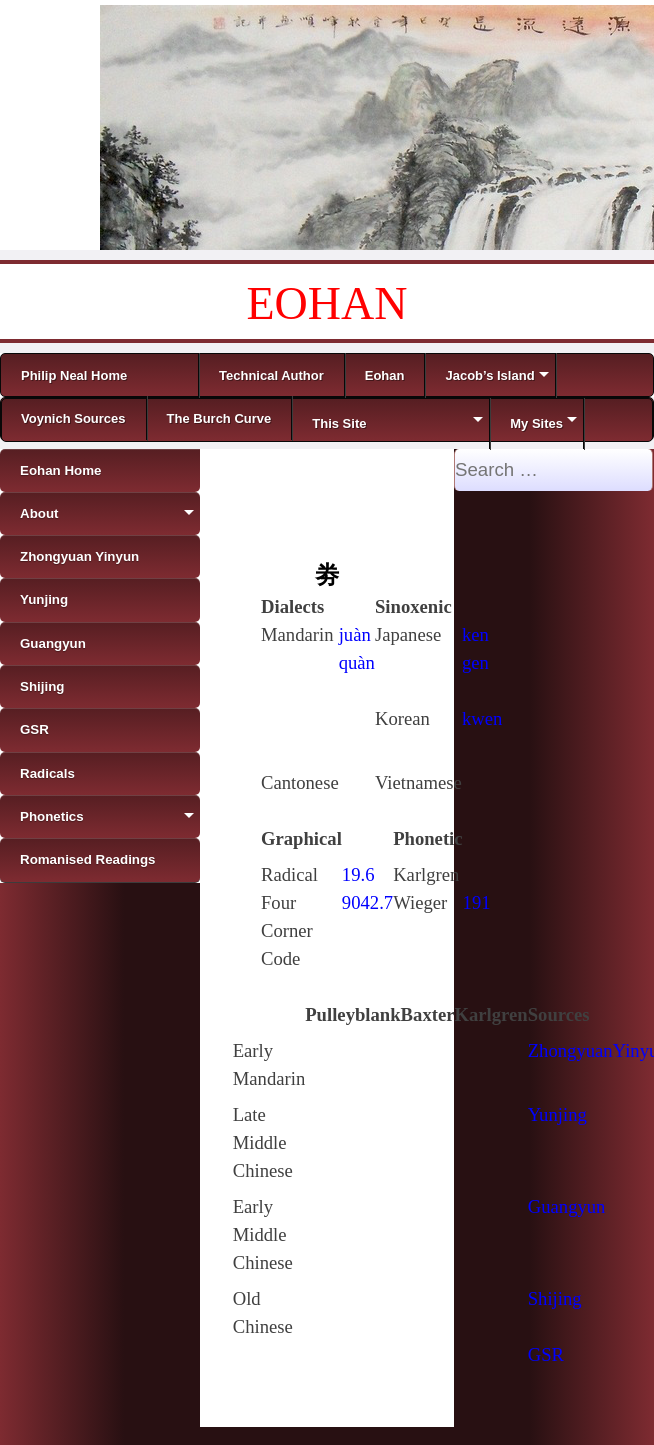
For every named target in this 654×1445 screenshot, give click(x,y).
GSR (546, 1354)
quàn (357, 662)
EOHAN (327, 303)
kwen (482, 718)
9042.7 (367, 902)
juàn (355, 634)
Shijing (555, 1298)
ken (475, 634)
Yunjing (557, 1114)
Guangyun (567, 1206)
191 (477, 902)
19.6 (358, 874)
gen (475, 662)
